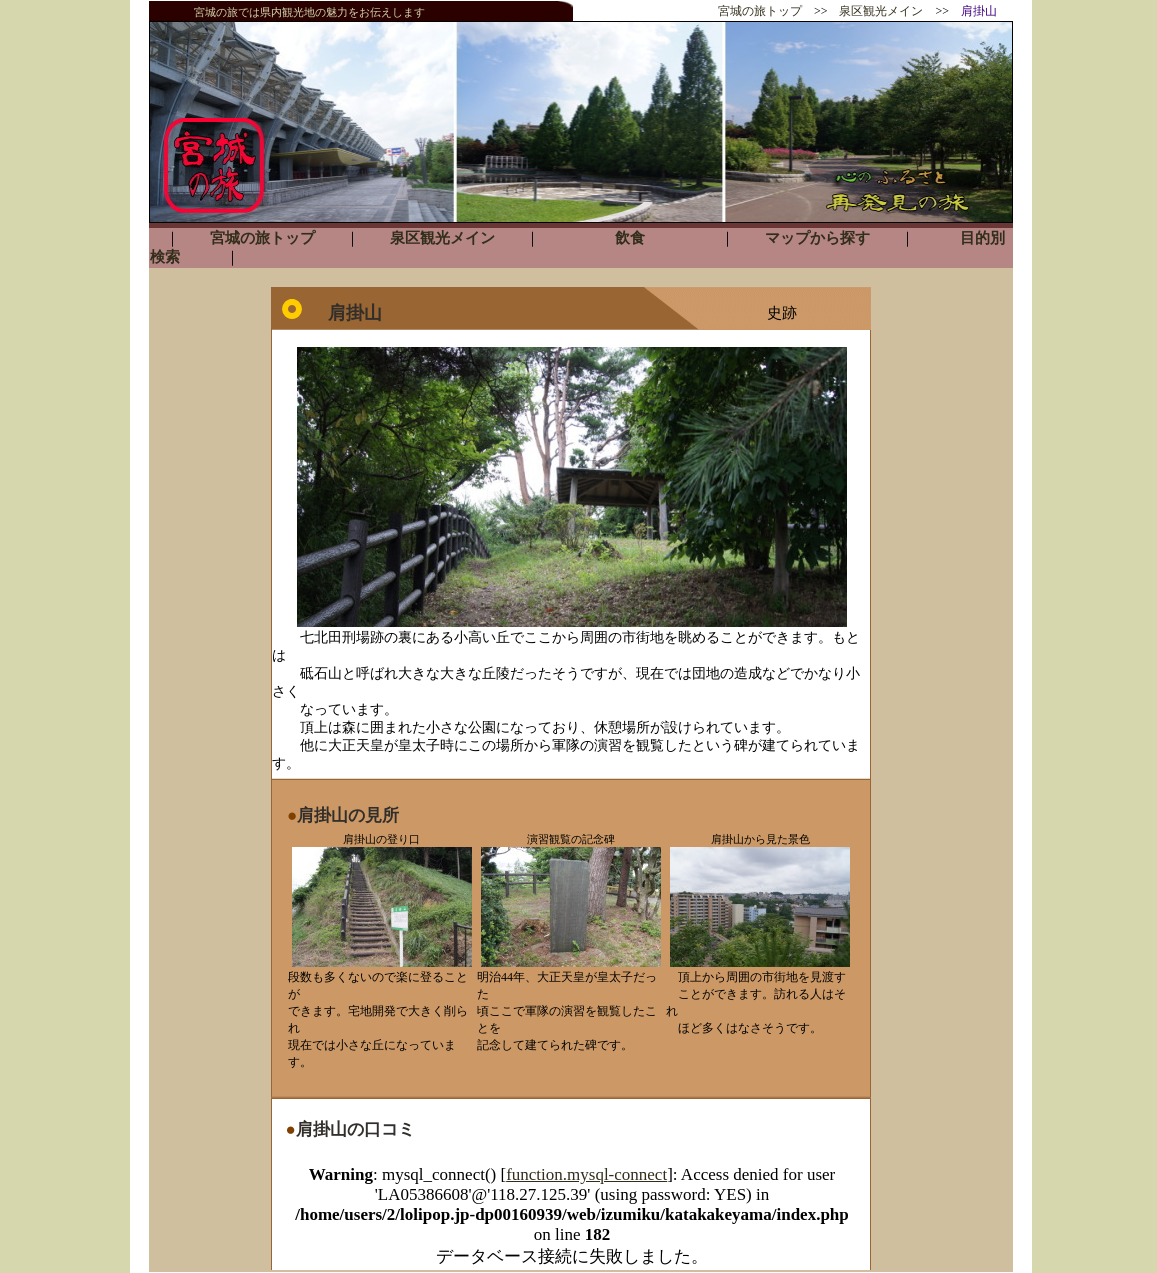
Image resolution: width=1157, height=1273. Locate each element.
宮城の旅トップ (760, 11)
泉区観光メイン (881, 11)
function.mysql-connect (586, 1174)
